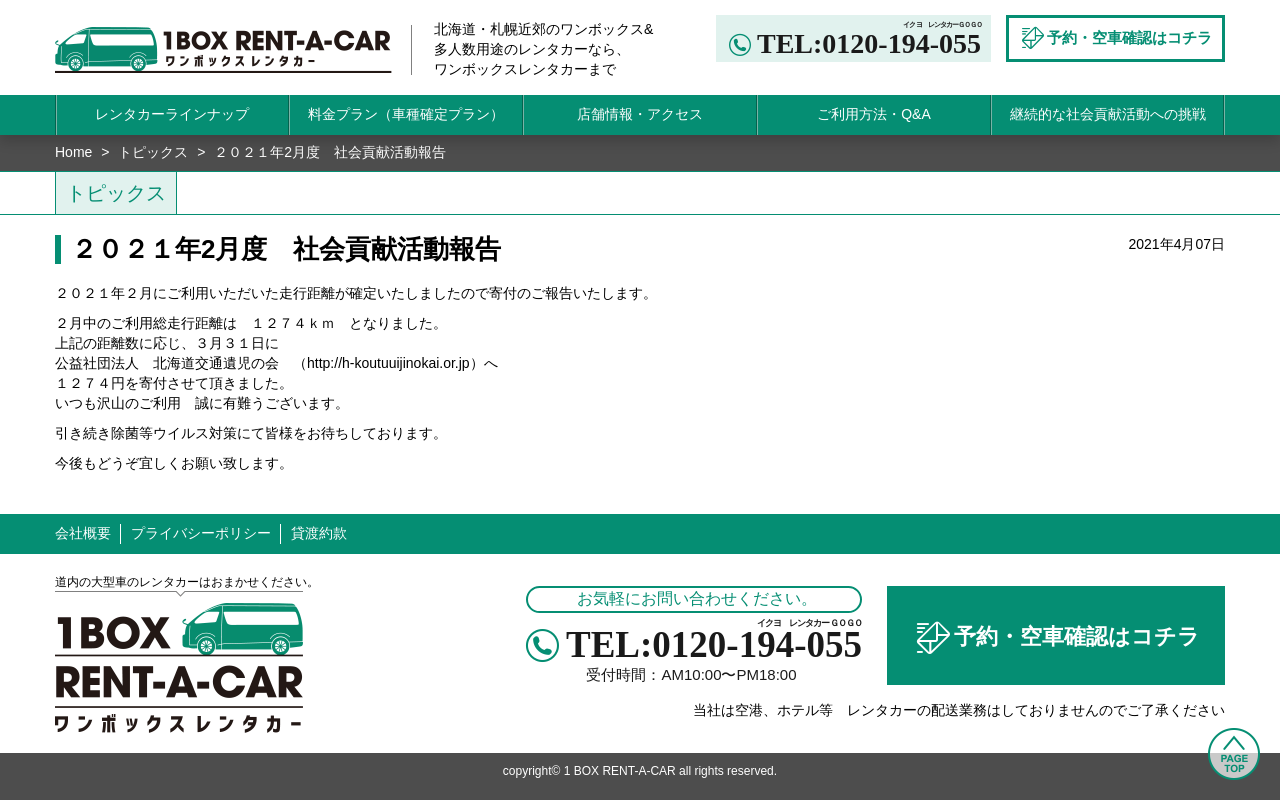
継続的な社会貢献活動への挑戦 (1108, 114)
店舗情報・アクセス (640, 114)
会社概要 (83, 533)
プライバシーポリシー (201, 533)
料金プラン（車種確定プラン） (406, 114)
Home (73, 152)
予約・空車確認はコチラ (1056, 638)
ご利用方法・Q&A (874, 114)
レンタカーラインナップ (172, 114)
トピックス (153, 152)
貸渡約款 (319, 533)
